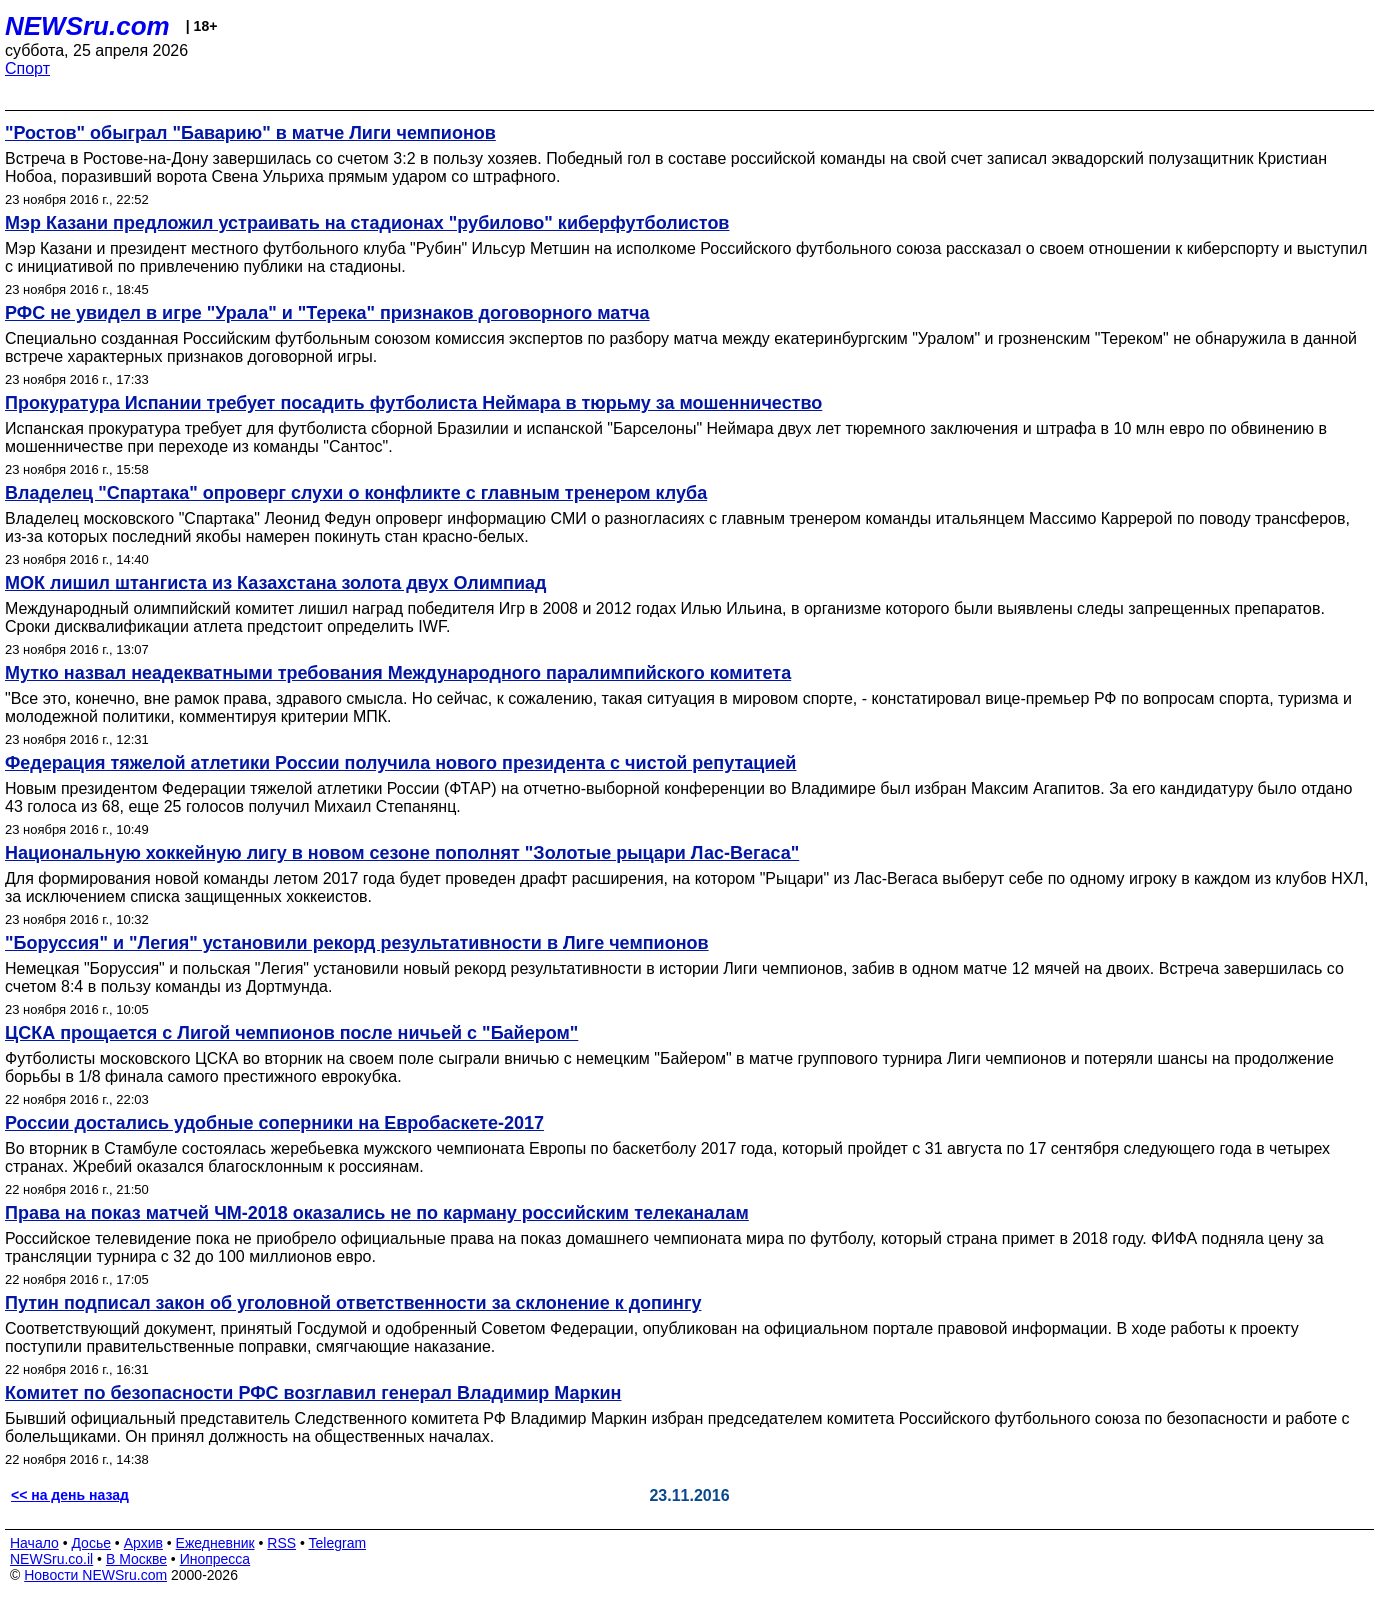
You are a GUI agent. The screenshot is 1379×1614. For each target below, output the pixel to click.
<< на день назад (70, 1495)
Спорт (27, 68)
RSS (281, 1543)
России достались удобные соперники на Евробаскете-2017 (274, 1123)
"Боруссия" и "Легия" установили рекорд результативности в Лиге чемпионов (357, 943)
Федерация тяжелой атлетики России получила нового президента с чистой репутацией (400, 763)
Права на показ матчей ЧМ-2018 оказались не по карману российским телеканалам (377, 1213)
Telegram (338, 1543)
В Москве (136, 1559)
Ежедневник (215, 1543)
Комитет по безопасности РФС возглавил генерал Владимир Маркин (313, 1393)
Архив (143, 1543)
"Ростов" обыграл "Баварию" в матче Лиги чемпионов (250, 133)
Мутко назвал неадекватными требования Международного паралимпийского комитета (398, 673)
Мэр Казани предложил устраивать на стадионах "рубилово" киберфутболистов (367, 223)
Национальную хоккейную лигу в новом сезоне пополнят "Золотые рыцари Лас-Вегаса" (402, 853)
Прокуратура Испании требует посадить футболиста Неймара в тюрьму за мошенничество (413, 403)
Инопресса (215, 1559)
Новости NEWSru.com (95, 1575)
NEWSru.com (87, 26)
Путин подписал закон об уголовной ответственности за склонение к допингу (353, 1303)
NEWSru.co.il (51, 1559)
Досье (91, 1543)
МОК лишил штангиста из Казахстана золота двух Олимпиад (275, 583)
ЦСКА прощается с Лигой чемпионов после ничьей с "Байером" (291, 1033)
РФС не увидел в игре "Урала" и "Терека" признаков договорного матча (327, 313)
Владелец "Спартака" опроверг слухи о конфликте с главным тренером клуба (356, 493)
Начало (34, 1543)
